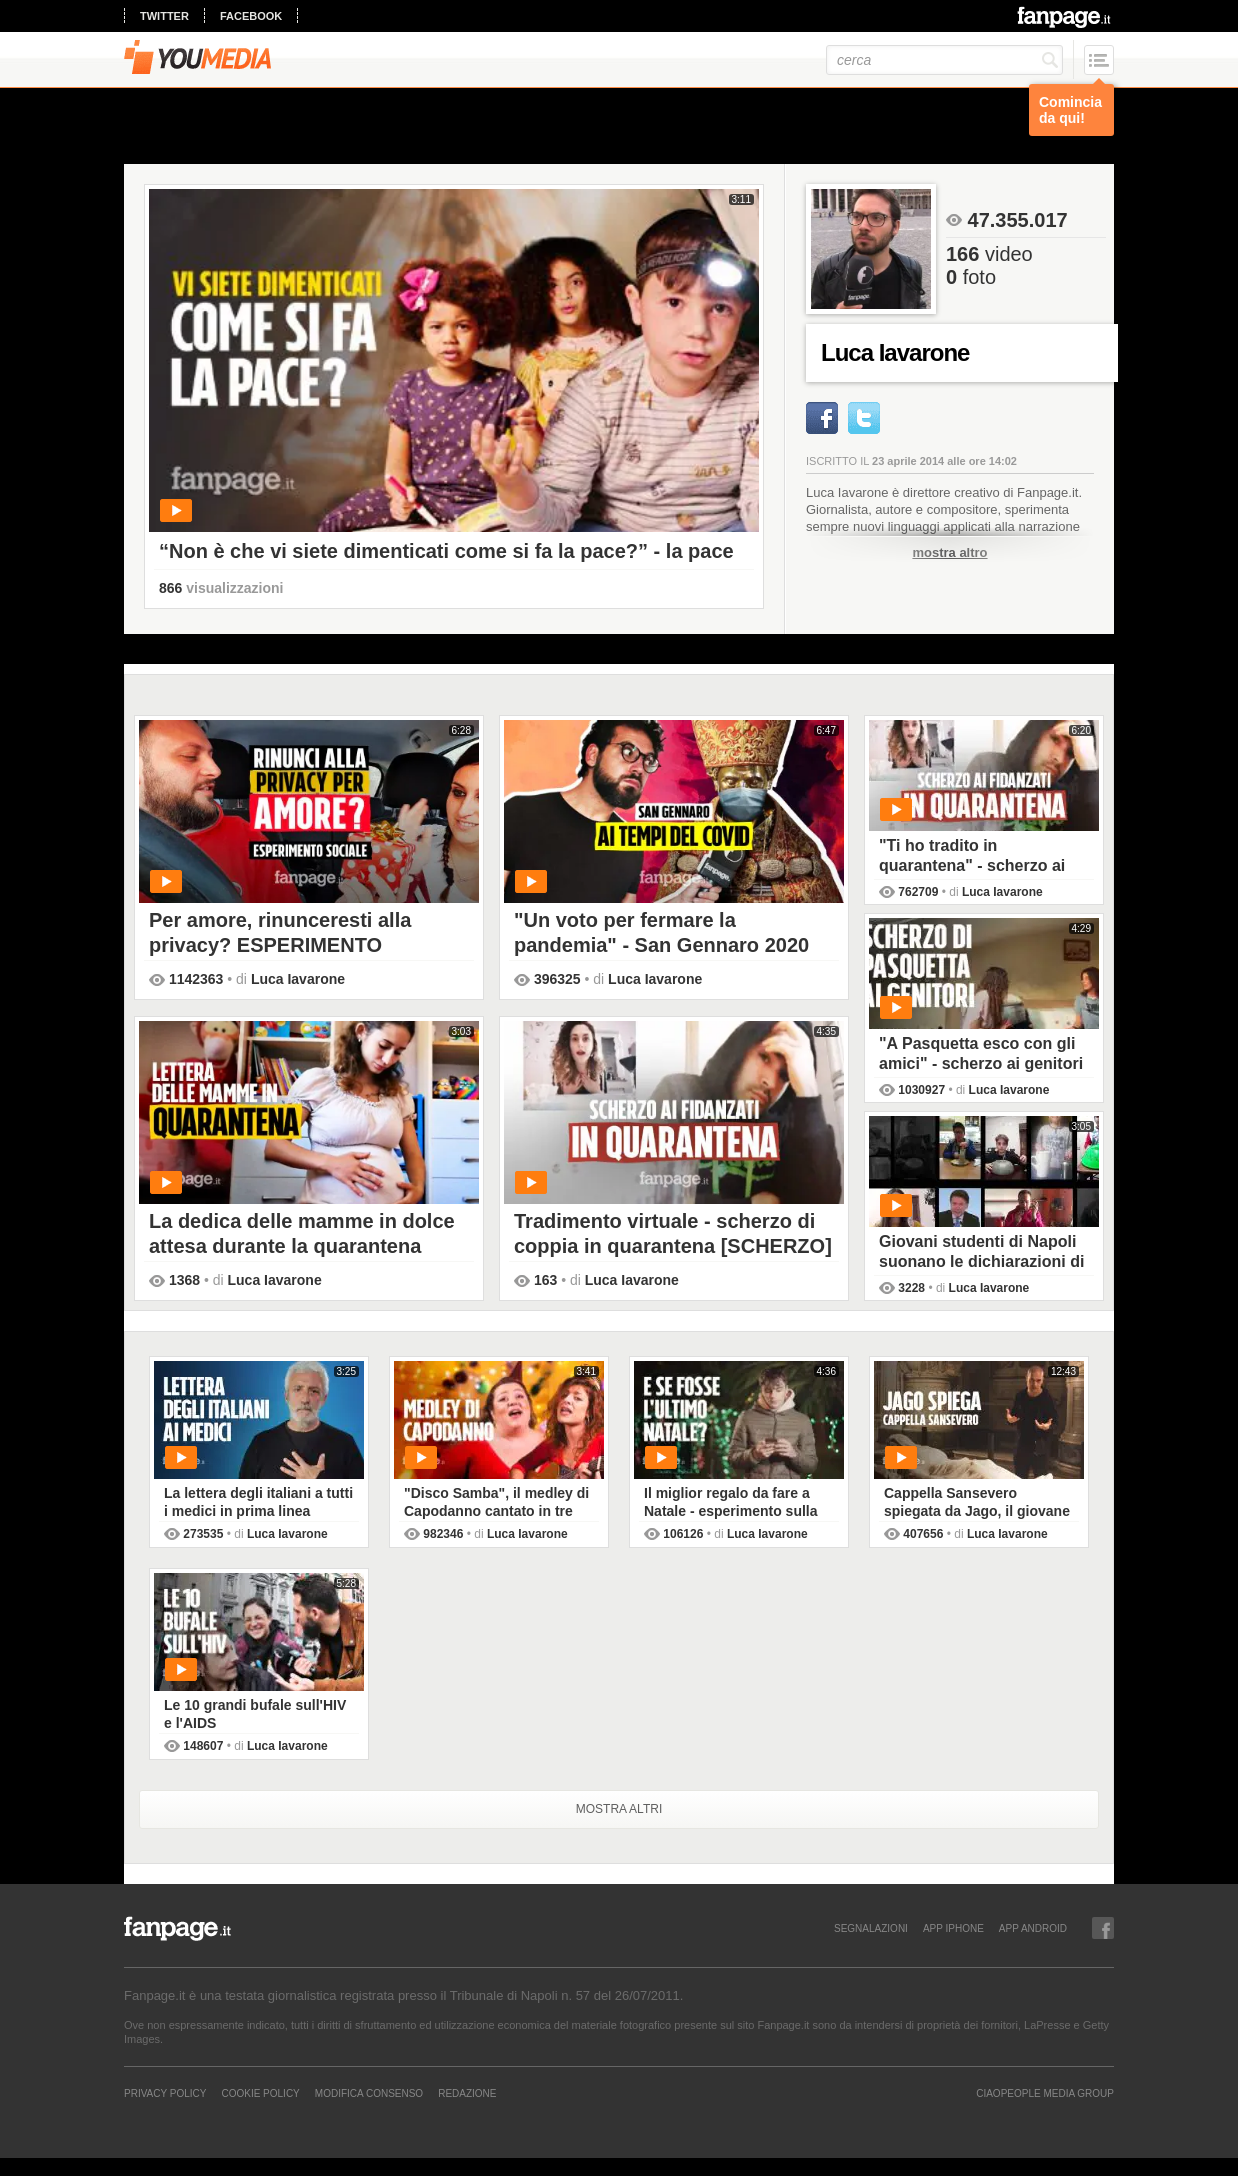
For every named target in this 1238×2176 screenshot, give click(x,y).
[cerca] (944, 60)
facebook (251, 16)
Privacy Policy (165, 2093)
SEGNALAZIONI (871, 1928)
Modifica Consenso (369, 2093)
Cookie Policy (260, 2093)
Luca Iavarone (298, 979)
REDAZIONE (467, 2093)
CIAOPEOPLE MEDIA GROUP (1045, 2093)
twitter (164, 16)
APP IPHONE (953, 1928)
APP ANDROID (1033, 1928)
